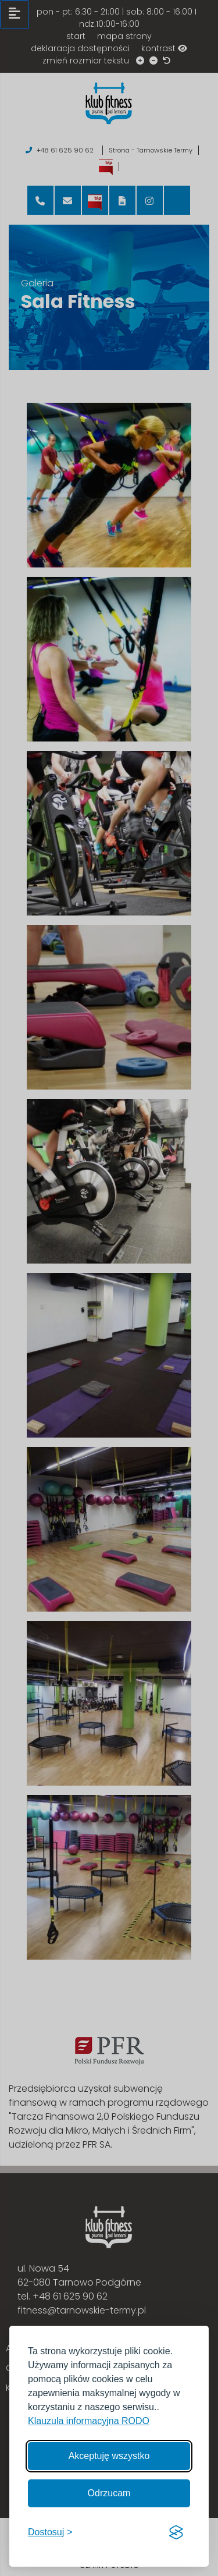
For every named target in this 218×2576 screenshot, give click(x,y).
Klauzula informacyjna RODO (88, 2421)
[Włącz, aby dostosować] (50, 2532)
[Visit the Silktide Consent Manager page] (176, 2532)
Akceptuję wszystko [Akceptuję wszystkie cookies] (109, 2456)
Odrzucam (109, 2493)
